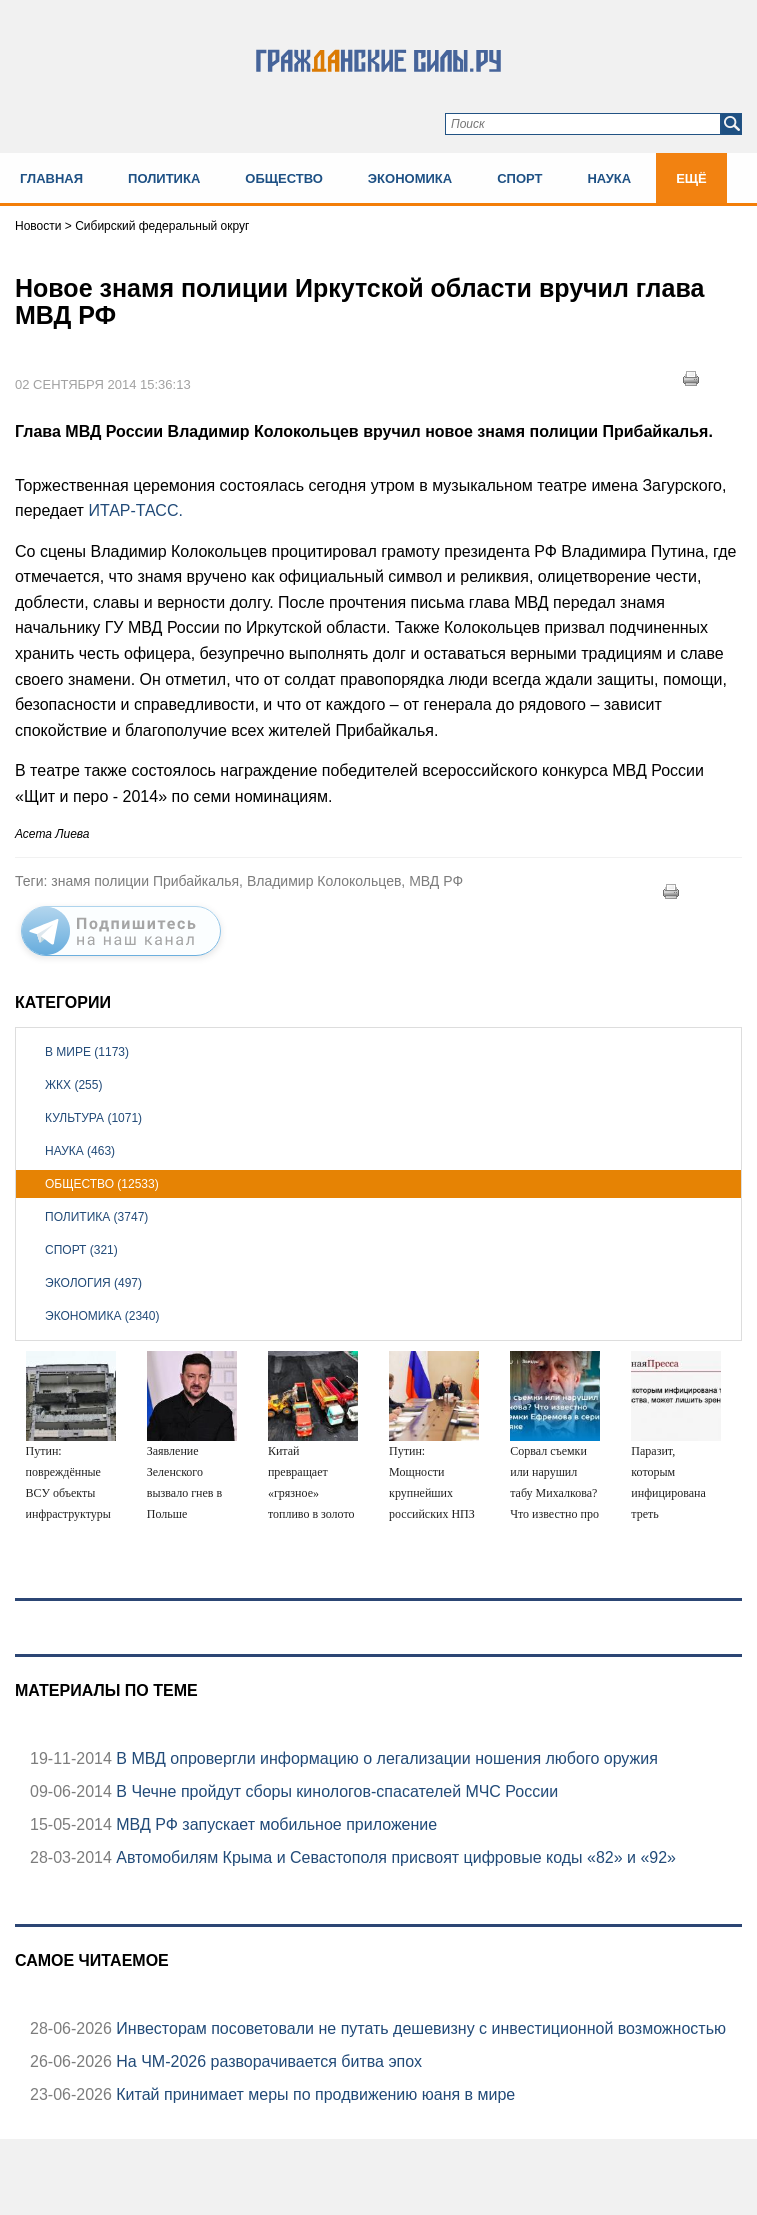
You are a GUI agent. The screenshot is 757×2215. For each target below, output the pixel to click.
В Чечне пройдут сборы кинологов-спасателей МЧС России (335, 1791)
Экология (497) (93, 1283)
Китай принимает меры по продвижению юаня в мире (313, 2094)
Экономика (410, 178)
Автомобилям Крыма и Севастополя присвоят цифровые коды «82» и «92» (394, 1857)
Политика (164, 178)
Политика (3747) (96, 1217)
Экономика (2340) (102, 1316)
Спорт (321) (81, 1250)
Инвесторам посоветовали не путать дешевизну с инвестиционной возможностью (419, 2028)
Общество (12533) (102, 1184)
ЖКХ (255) (73, 1085)
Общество (284, 178)
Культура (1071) (93, 1118)
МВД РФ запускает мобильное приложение (274, 1824)
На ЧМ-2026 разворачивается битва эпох (267, 2061)
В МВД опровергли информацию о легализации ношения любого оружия (385, 1758)
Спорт (519, 178)
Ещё (691, 178)
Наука (609, 178)
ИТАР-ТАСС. (135, 510)
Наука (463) (80, 1151)
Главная (51, 178)
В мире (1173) (87, 1052)
